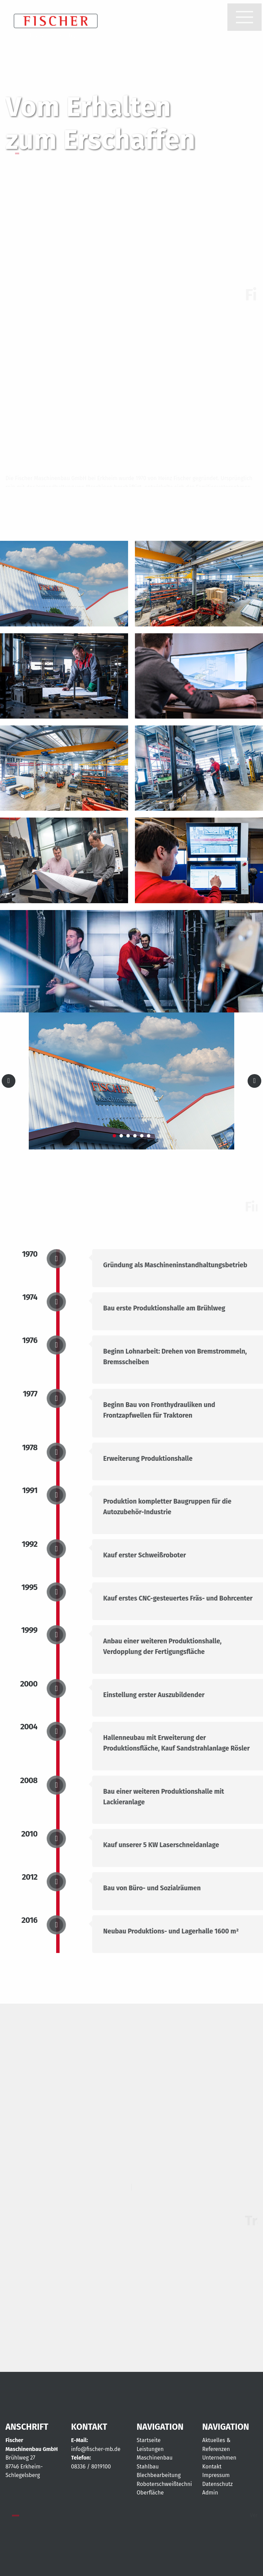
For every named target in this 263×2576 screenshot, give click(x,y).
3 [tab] (128, 1135)
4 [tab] (135, 1135)
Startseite (149, 2440)
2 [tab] (121, 1135)
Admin (210, 2492)
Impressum (216, 2475)
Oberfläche (150, 2492)
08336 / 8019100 (91, 2466)
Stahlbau (148, 2466)
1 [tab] (114, 1135)
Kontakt (212, 2466)
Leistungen (150, 2449)
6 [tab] (148, 1135)
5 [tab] (141, 1135)
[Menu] (245, 17)
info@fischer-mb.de (96, 2449)
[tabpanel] (131, 1080)
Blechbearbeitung (159, 2475)
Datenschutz (217, 2484)
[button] (244, 17)
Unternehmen (219, 2457)
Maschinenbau (155, 2457)
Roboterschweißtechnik (166, 2484)
